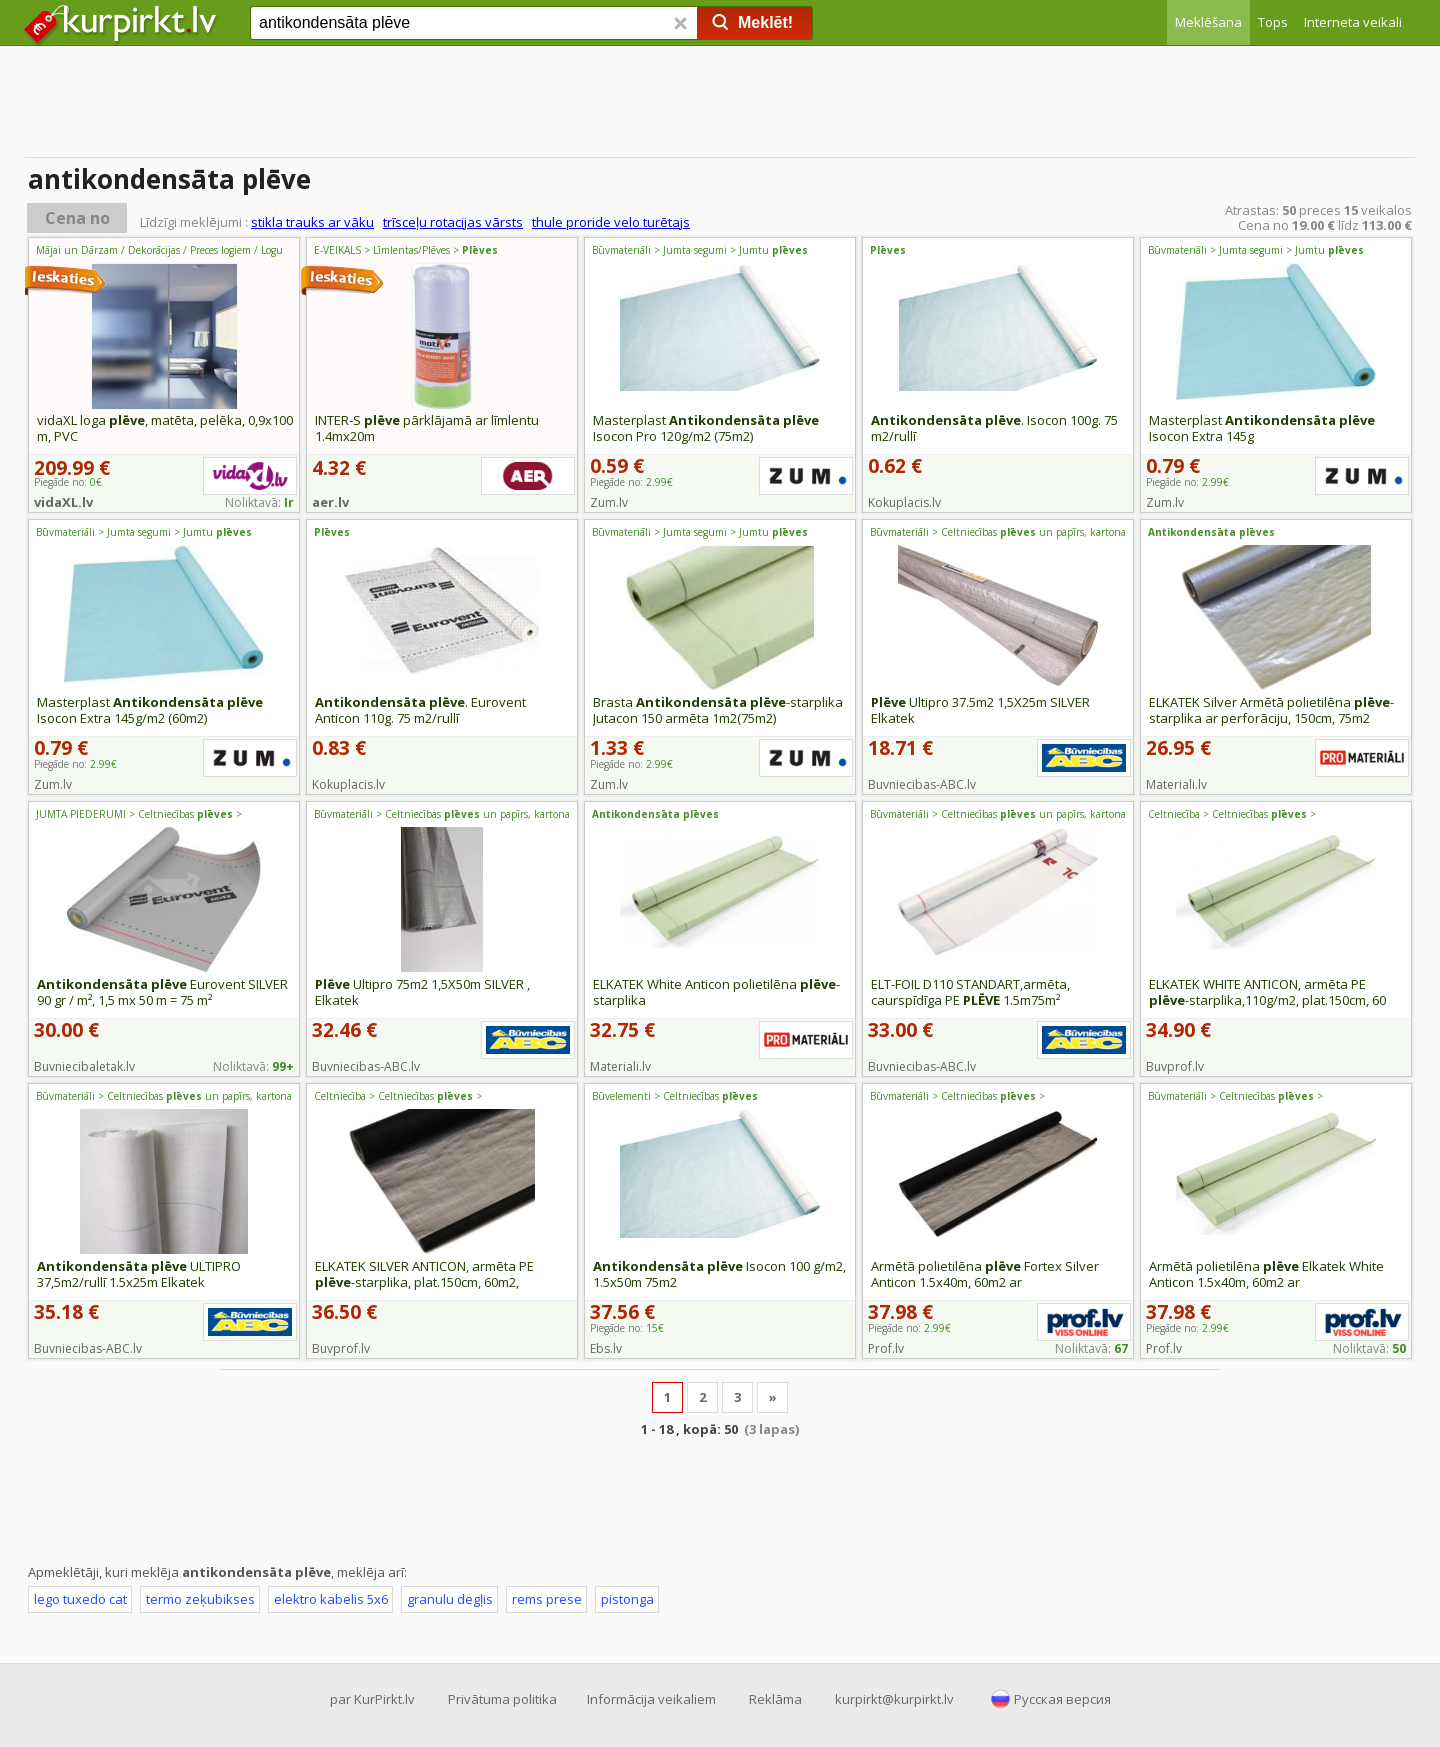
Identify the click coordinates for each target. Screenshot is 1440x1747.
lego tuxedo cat (80, 1599)
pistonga (627, 1599)
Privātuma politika (502, 1699)
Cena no (77, 218)
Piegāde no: (631, 482)
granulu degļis (450, 1599)
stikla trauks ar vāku (312, 222)
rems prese (547, 1599)
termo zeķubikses (200, 1599)
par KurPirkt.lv (372, 1699)
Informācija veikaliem (651, 1699)
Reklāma (775, 1699)
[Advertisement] (720, 105)
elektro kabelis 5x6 (331, 1599)
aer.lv (330, 502)
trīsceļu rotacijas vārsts (453, 222)
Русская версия (1062, 1699)
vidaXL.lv (63, 502)
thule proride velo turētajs (611, 222)
